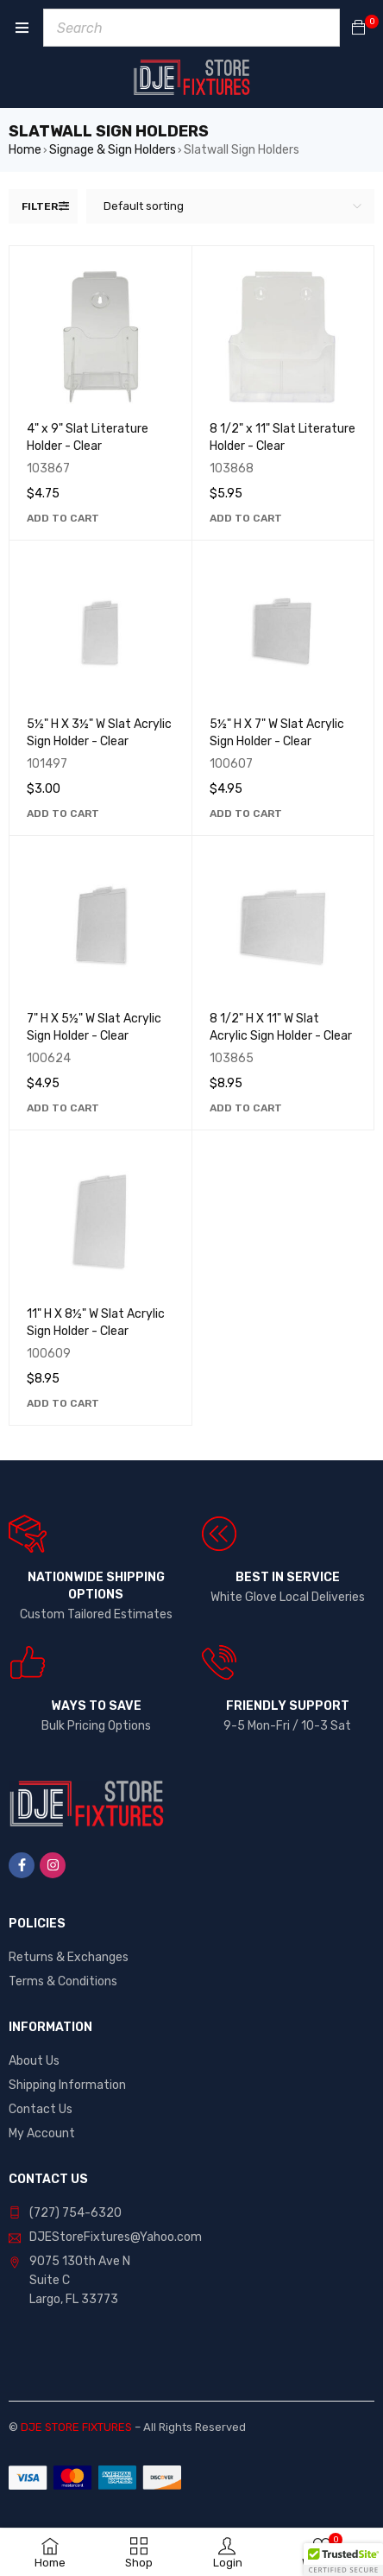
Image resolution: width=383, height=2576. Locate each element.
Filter (40, 206)
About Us (34, 2061)
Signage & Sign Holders (112, 149)
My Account (42, 2133)
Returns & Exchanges (69, 1957)
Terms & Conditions (63, 1981)
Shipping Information (67, 2085)
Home (25, 149)
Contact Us (40, 2109)
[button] (63, 518)
